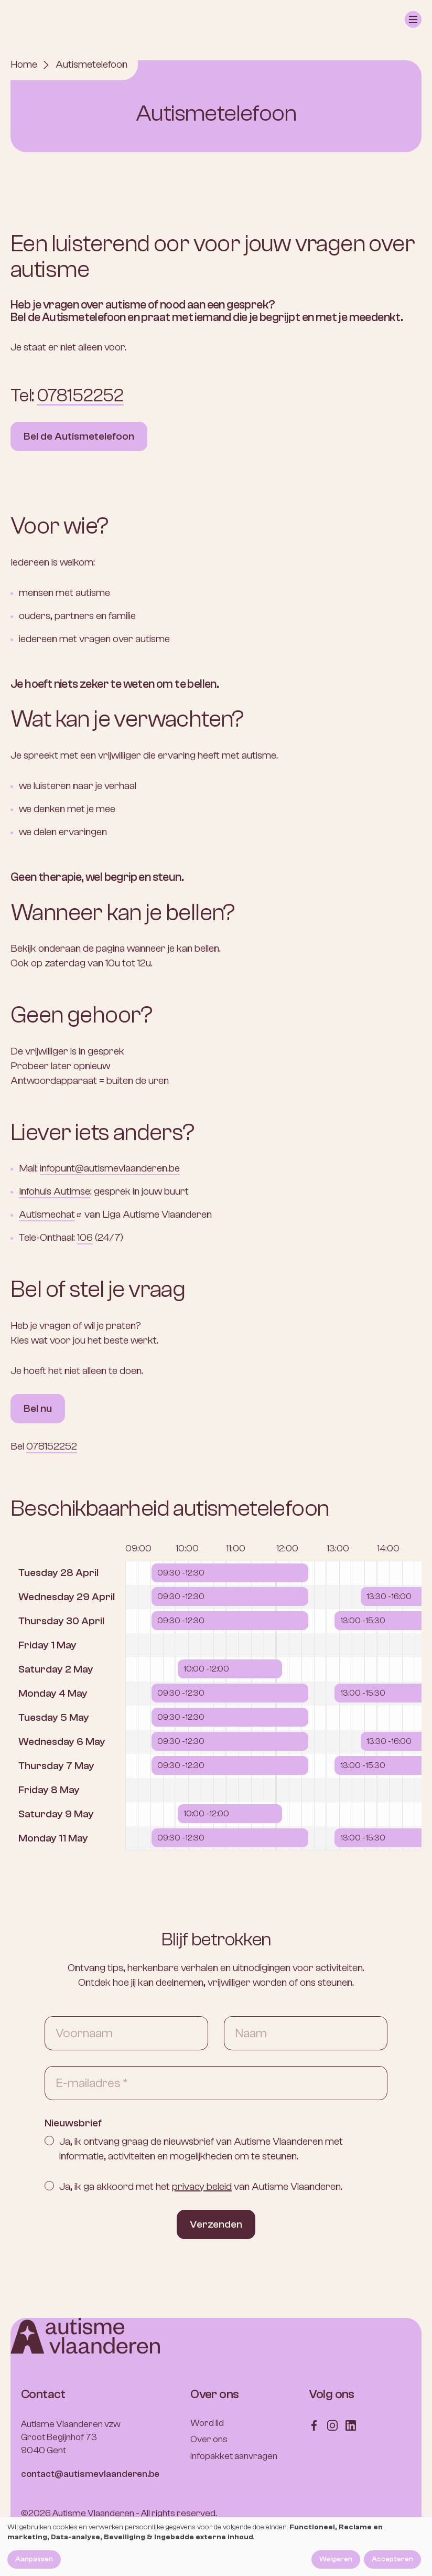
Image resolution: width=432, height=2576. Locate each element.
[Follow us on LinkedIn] (350, 2425)
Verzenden (216, 2224)
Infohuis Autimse (54, 1191)
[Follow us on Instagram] (332, 2425)
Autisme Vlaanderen (93, 2513)
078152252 (80, 395)
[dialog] (216, 2546)
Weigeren (335, 2559)
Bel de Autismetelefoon (79, 436)
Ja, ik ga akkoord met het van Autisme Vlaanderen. (200, 2186)
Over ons (209, 2439)
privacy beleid (202, 2186)
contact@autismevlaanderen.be (90, 2473)
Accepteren (392, 2559)
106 (85, 1237)
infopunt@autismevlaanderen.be (110, 1168)
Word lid (207, 2423)
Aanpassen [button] (34, 2559)
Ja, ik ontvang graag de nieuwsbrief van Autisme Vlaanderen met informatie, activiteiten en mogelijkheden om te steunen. (201, 2148)
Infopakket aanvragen (233, 2456)
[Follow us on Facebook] (314, 2425)
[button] (413, 19)
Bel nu (38, 1408)
